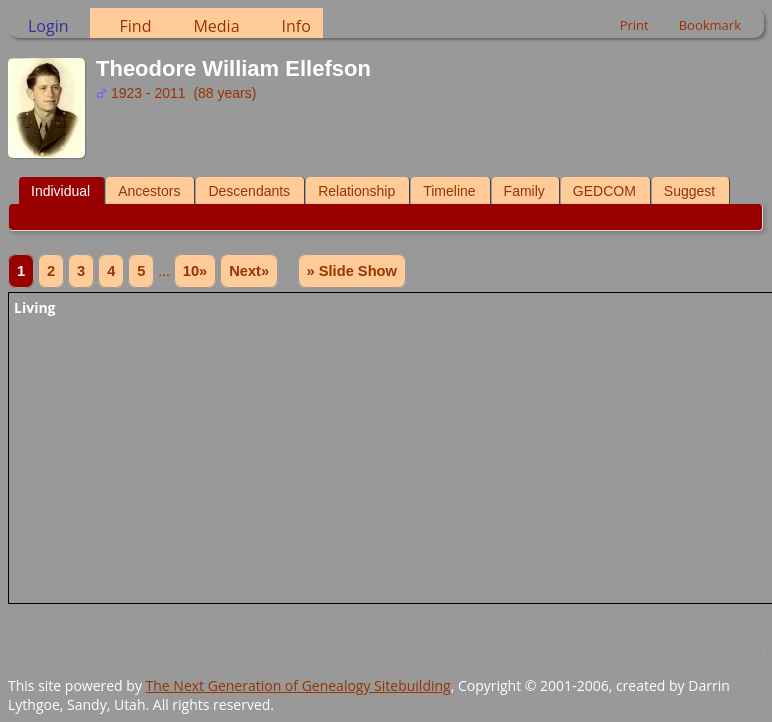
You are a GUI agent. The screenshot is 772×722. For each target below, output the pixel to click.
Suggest (689, 191)
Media (216, 26)
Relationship (356, 191)
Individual (60, 191)
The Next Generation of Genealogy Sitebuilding (298, 685)
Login (48, 26)
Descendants (249, 191)
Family (524, 191)
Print (634, 25)
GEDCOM (604, 191)
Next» (249, 271)
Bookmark (710, 25)
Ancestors (149, 191)
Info (296, 26)
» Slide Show (352, 271)
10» (195, 271)
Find (136, 26)
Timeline (449, 191)
